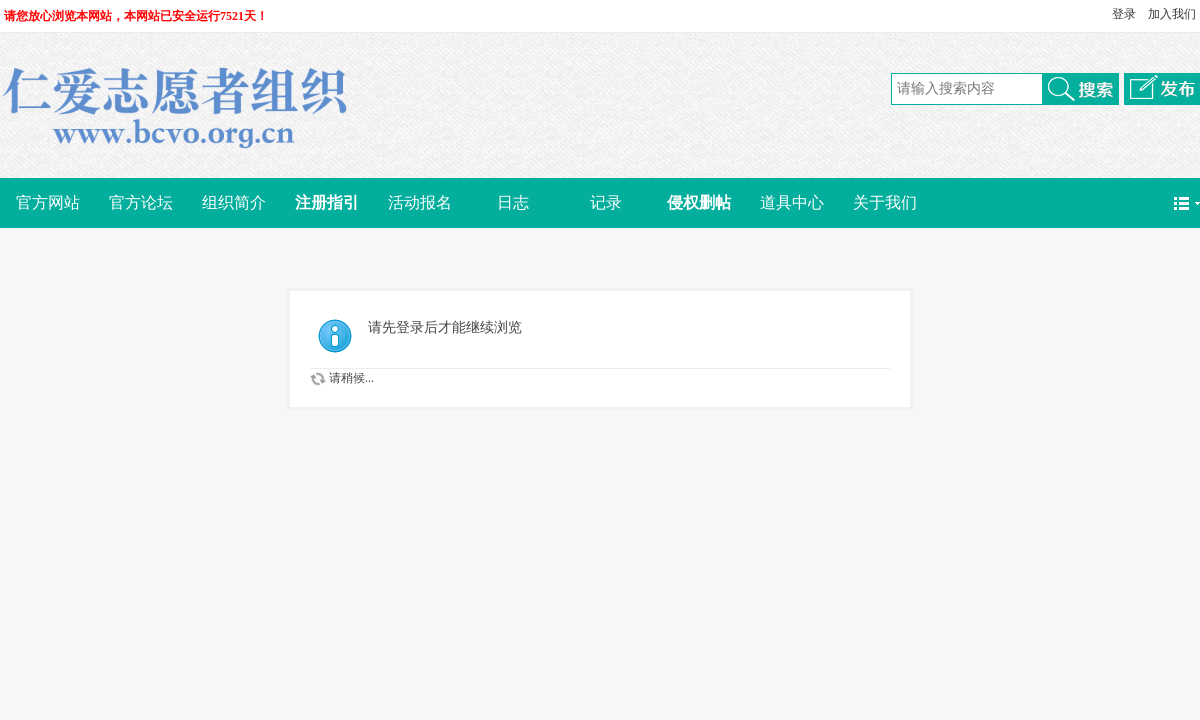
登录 (1124, 14)
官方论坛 (141, 202)
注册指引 (327, 202)
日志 (513, 202)
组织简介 (234, 202)
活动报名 (420, 202)
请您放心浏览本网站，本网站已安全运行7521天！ (136, 16)
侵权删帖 (699, 202)
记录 (606, 202)
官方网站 (48, 202)
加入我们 (1172, 14)
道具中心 (792, 202)
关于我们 (885, 202)
